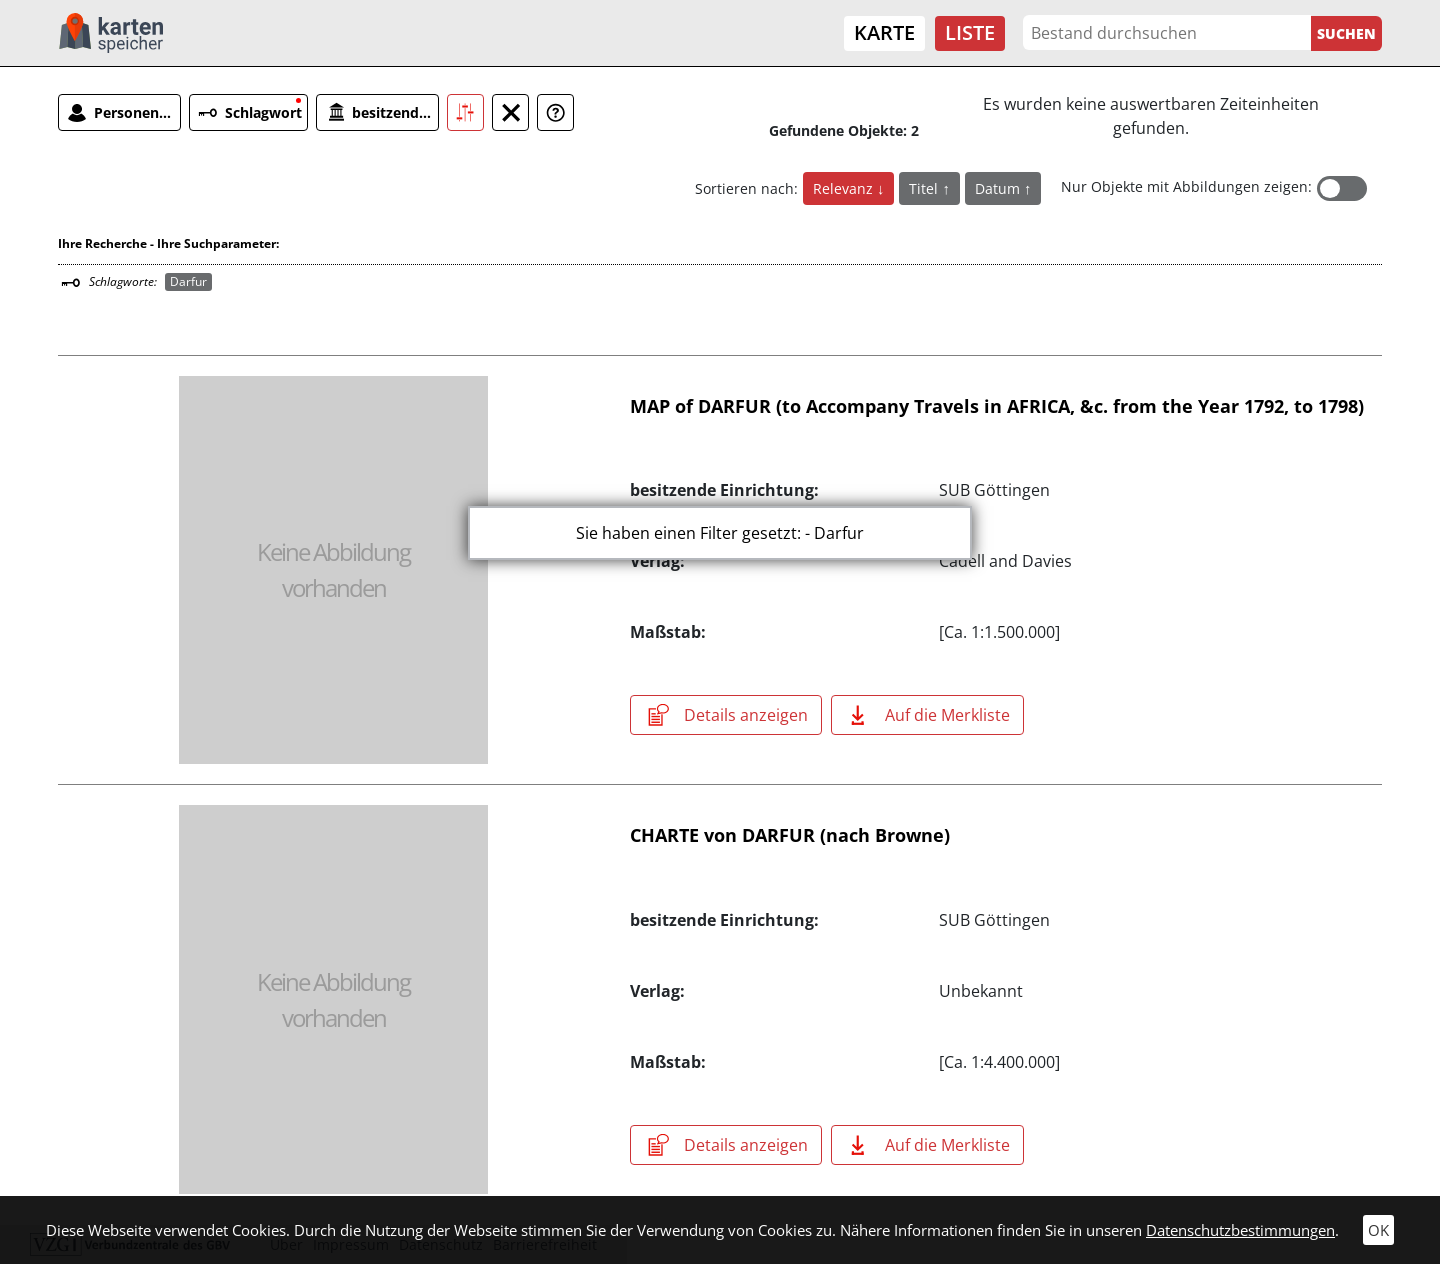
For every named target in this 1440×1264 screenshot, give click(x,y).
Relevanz (845, 188)
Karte (884, 32)
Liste (970, 32)
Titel (925, 188)
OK (1378, 1230)
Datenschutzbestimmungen (1240, 1230)
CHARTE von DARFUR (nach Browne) (790, 835)
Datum (999, 188)
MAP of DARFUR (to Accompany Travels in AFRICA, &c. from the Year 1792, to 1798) (997, 406)
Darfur (188, 281)
